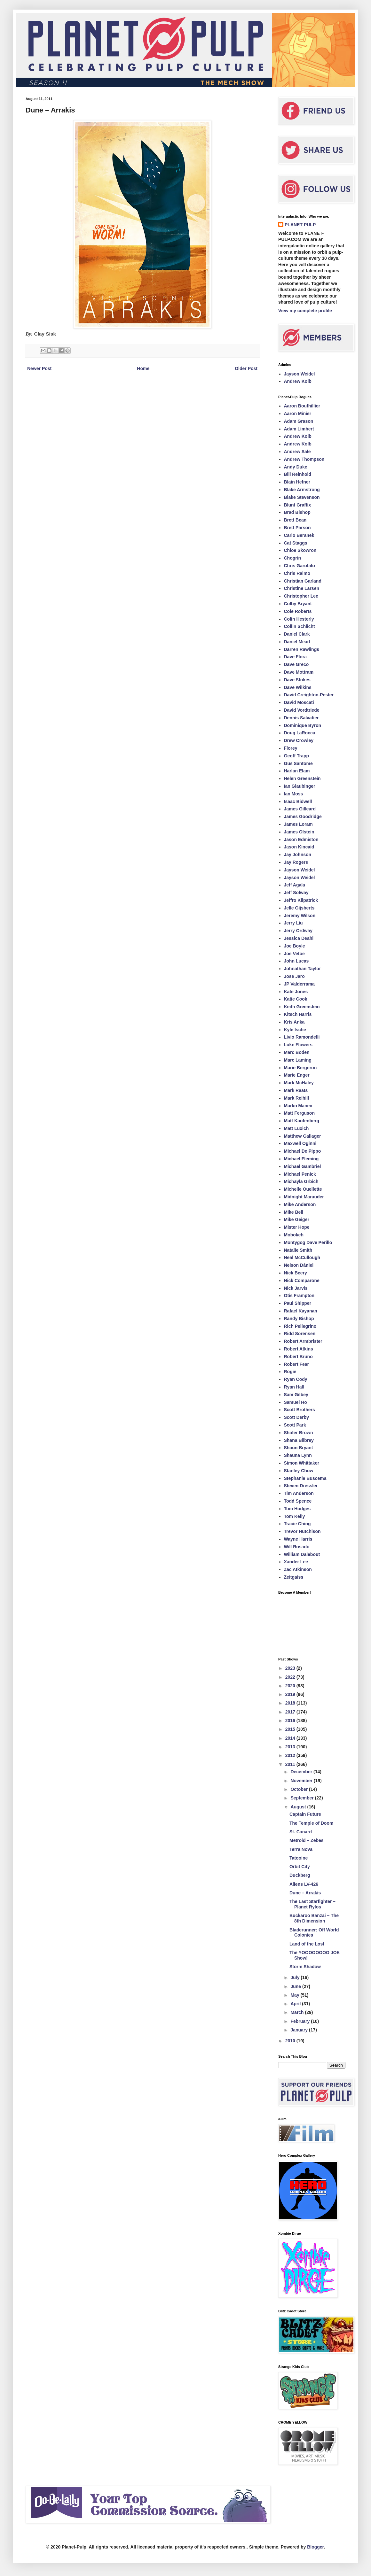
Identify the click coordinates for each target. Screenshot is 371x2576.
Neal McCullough (302, 1257)
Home (143, 368)
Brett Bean (295, 519)
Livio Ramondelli (302, 1037)
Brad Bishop (297, 512)
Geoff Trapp (296, 755)
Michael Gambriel (302, 1166)
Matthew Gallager (302, 1136)
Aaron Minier (298, 413)
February (300, 2021)
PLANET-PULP (300, 224)
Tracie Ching (297, 1523)
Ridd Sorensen (300, 1333)
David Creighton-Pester (309, 694)
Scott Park (295, 1424)
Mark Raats (296, 1090)
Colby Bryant (298, 603)
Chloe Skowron (300, 550)
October (299, 1789)
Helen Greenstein (302, 778)
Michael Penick (300, 1174)
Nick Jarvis (296, 1288)
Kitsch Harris (298, 1014)
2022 (290, 1677)
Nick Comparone (302, 1280)
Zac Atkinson (298, 1569)
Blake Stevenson (302, 497)
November (301, 1780)
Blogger (315, 2546)
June (296, 1986)
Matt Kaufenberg (301, 1120)
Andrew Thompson (304, 459)
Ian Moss (293, 793)
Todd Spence (298, 1501)
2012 (290, 1755)
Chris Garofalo (299, 565)
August (298, 1806)
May (295, 1995)
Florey (290, 748)
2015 (290, 1729)
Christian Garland (302, 581)
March (297, 2012)
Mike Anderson (300, 1204)
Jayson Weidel (299, 373)
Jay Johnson (298, 854)
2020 (290, 1685)
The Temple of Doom (311, 1823)
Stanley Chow (298, 1470)
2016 (290, 1720)
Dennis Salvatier (301, 717)
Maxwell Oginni (300, 1143)
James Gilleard (300, 808)
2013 (290, 1746)
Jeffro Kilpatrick (301, 900)
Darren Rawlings (301, 649)
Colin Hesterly (299, 619)
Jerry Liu (293, 922)
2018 (290, 1703)
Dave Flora (295, 656)
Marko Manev (298, 1105)
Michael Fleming (301, 1158)
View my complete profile (305, 310)
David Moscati (299, 702)
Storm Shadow (305, 1966)
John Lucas (296, 960)
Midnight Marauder (304, 1196)
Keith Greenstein (302, 1006)
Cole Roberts (298, 611)
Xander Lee (296, 1561)
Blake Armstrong (302, 489)
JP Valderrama (299, 983)
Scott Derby (296, 1417)
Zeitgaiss (294, 1577)
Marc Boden (297, 1052)
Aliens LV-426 (303, 1884)
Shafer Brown (298, 1432)
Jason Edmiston (301, 839)
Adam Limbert (299, 428)
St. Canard (300, 1831)
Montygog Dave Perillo (308, 1242)
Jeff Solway (296, 892)
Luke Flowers (298, 1044)
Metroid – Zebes (306, 1840)
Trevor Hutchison (302, 1531)
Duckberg (299, 1875)
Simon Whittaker (301, 1463)
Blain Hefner (297, 481)
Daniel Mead (297, 641)
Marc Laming (298, 1060)
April (296, 2003)
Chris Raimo (297, 573)
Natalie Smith (298, 1250)
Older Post (246, 368)
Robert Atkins (298, 1348)
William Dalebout (302, 1554)
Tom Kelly (294, 1516)
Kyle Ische (295, 1029)
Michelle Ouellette (303, 1189)
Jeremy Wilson (300, 915)
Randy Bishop (299, 1318)
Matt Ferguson (299, 1113)
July (295, 1977)
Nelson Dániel (299, 1265)
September (302, 1797)
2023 (290, 1668)
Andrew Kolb (298, 381)
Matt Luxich (296, 1128)
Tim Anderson (299, 1493)
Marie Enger (297, 1075)
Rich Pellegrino (300, 1326)
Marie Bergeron (300, 1067)
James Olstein (299, 831)
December (301, 1771)
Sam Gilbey (296, 1394)
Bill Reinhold (298, 474)
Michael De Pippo (302, 1151)
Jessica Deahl (299, 938)
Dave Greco (296, 664)
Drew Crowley (299, 740)
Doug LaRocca (299, 732)
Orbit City (299, 1866)
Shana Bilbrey (299, 1440)
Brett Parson (297, 527)
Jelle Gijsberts (299, 907)
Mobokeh (294, 1234)
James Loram (298, 824)
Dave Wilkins (298, 687)
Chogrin (292, 558)
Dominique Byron (302, 725)
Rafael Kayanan (300, 1310)
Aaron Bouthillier (302, 405)
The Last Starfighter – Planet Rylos (312, 1904)
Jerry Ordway (298, 930)
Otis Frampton (299, 1295)
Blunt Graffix (297, 504)
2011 (290, 1764)
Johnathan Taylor (302, 968)
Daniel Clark (297, 634)
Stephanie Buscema (305, 1478)
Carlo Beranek (299, 535)
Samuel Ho (295, 1402)
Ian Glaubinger (299, 786)
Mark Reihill (296, 1098)
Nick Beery (295, 1272)
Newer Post (39, 368)
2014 (290, 1738)
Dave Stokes (297, 679)
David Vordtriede (302, 710)
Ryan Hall (294, 1386)
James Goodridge (303, 816)
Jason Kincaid (299, 846)
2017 (290, 1711)
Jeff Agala (294, 884)
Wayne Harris (298, 1539)
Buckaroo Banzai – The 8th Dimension (314, 1918)
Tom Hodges (297, 1508)
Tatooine (298, 1857)
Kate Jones (296, 991)
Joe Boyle (294, 945)
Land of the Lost (306, 1943)
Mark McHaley (299, 1082)
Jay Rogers (296, 862)
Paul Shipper (298, 1303)
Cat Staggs (295, 542)
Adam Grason (298, 421)
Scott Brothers (299, 1409)
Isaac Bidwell (298, 801)
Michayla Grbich (301, 1181)
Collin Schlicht (299, 626)
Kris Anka (294, 1022)
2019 (290, 1694)
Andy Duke (295, 466)
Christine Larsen (301, 588)
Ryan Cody (295, 1379)
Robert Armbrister (303, 1341)
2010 (290, 2040)
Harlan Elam (297, 770)
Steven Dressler (301, 1485)
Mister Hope (297, 1227)
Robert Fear (296, 1364)
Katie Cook (295, 999)
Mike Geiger (296, 1219)
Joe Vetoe (294, 953)
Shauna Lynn (298, 1455)
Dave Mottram (299, 672)
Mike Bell (294, 1212)
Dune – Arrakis (305, 1892)
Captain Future (305, 1814)
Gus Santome (298, 763)
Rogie (290, 1371)
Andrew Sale (297, 451)
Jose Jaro (294, 976)
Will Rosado (297, 1546)
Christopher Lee (301, 596)
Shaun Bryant (298, 1447)
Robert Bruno (298, 1356)
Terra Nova (300, 1849)
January (299, 2029)
